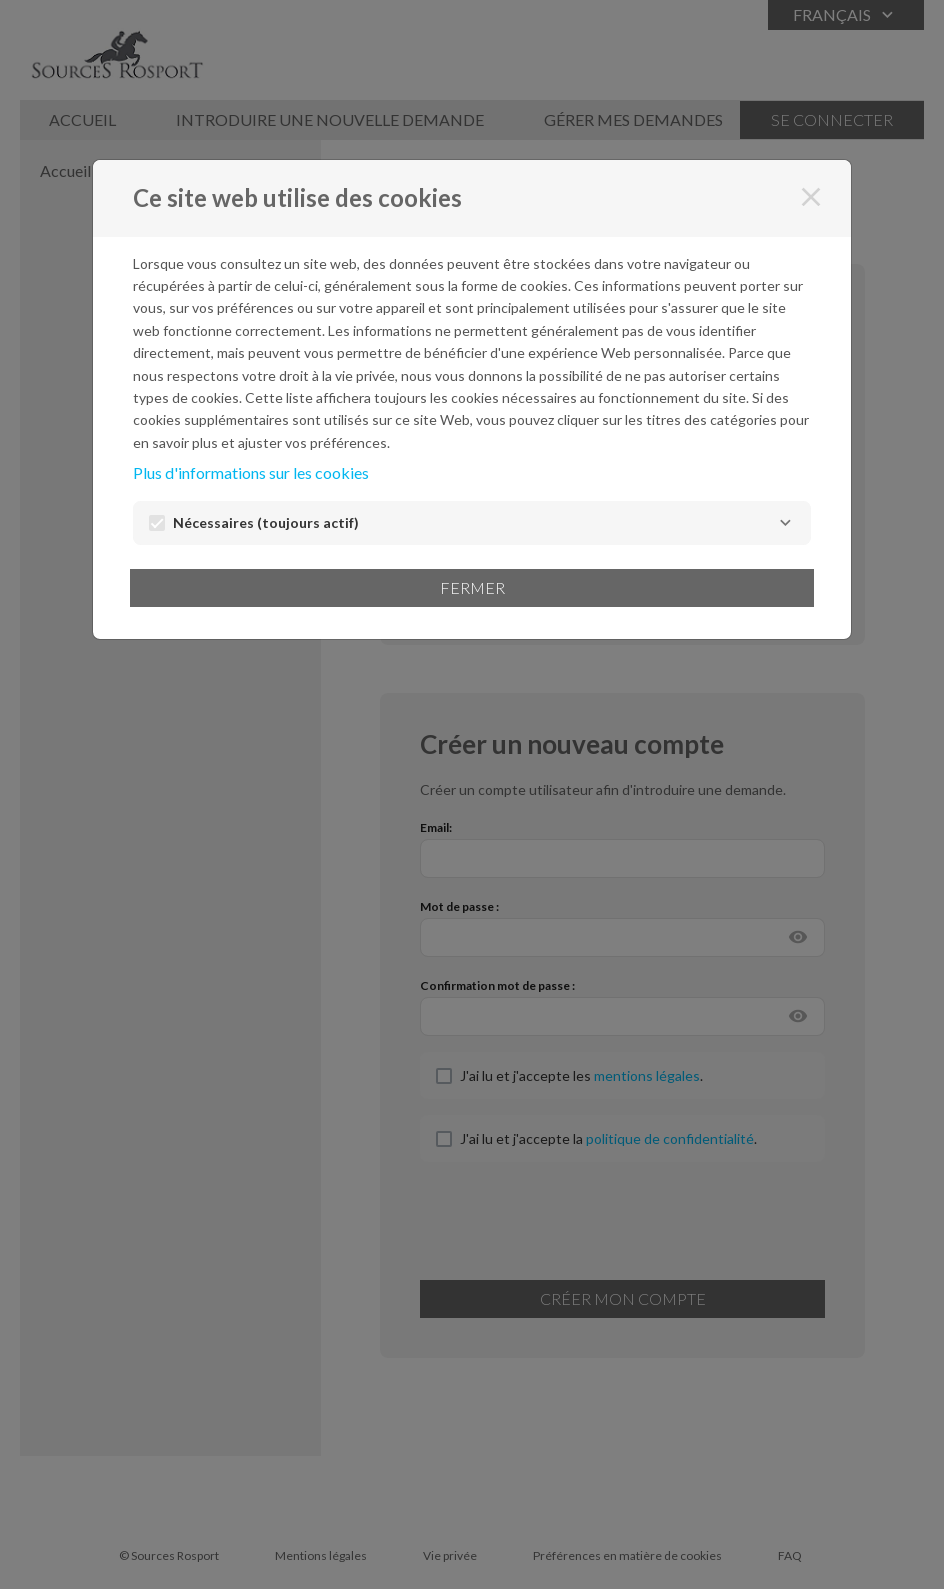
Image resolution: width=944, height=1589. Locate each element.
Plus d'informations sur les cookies (251, 472)
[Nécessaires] (785, 523)
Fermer (472, 587)
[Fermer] (811, 197)
